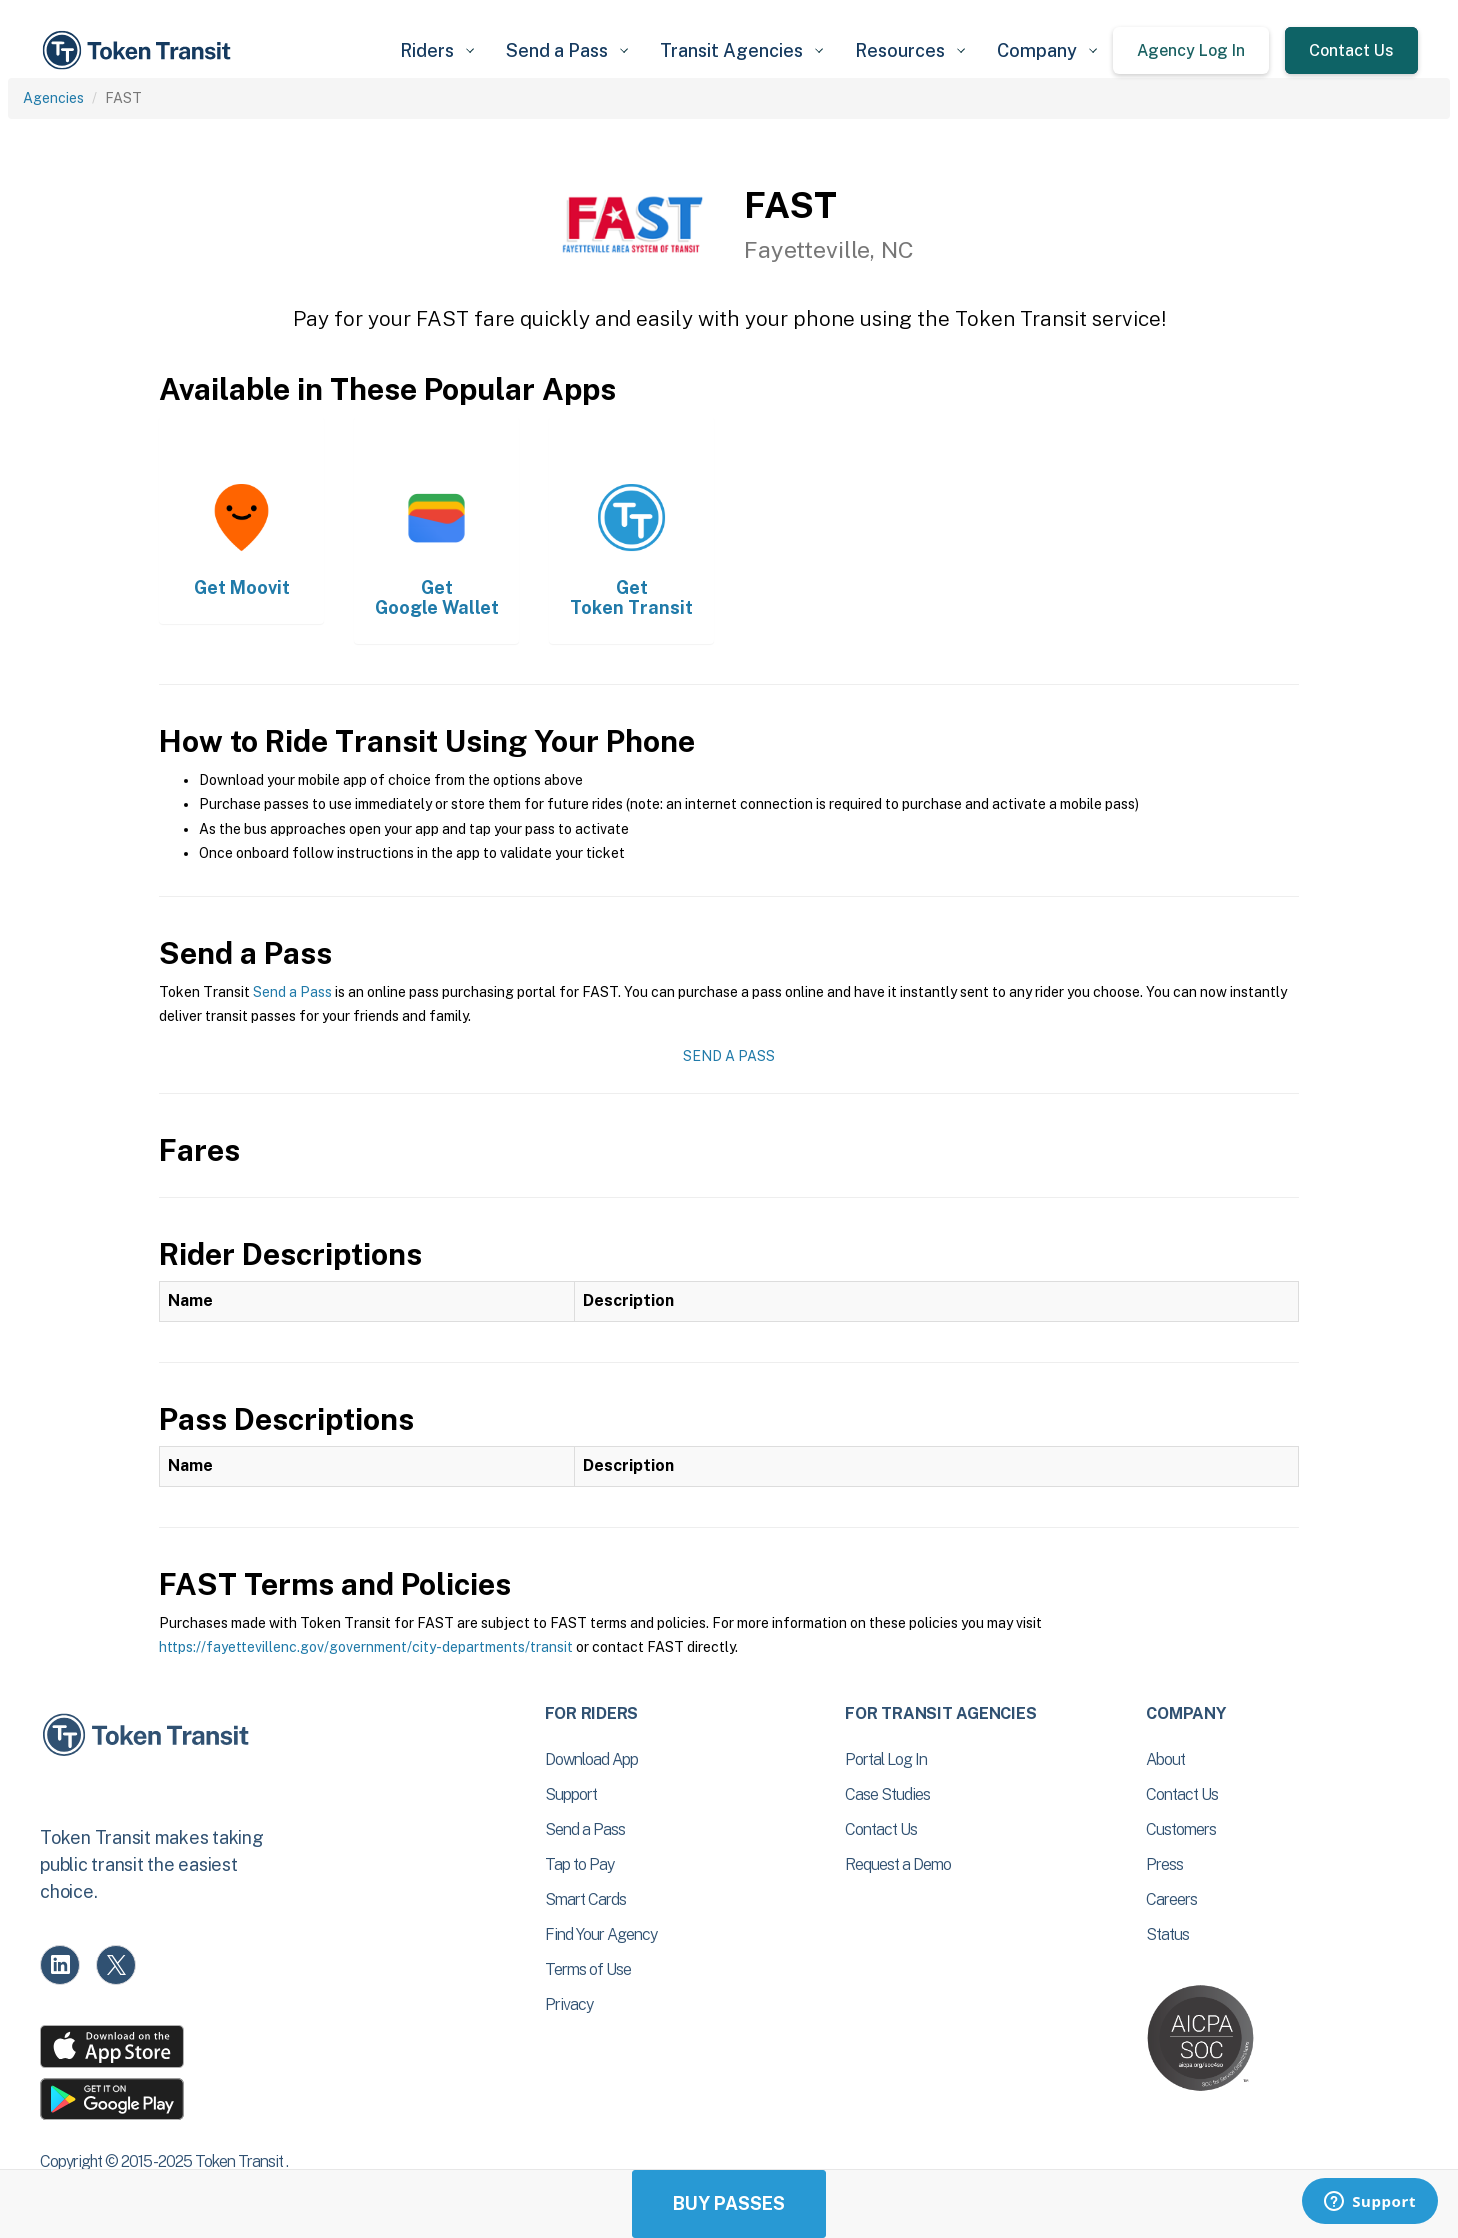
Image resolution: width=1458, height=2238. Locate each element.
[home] (140, 50)
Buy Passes (729, 2203)
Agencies (53, 98)
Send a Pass (292, 992)
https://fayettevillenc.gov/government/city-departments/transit (366, 1647)
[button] (437, 50)
